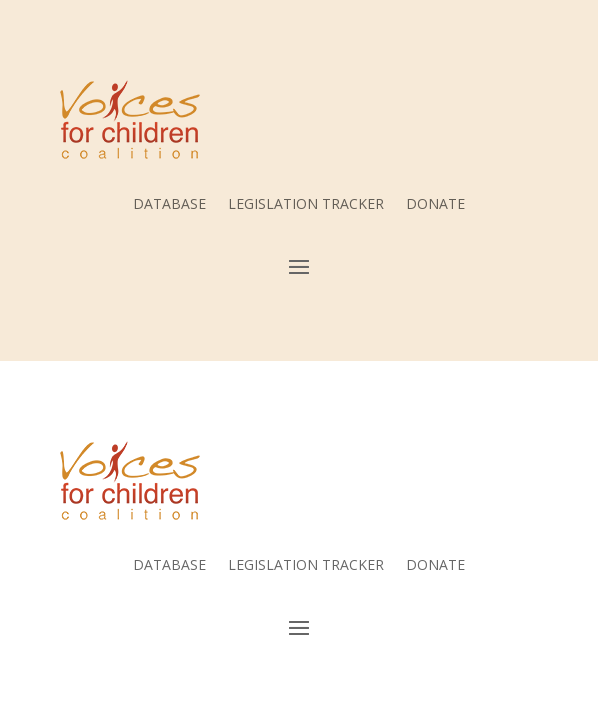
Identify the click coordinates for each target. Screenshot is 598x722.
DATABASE (169, 205)
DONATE (435, 205)
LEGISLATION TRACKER (306, 205)
